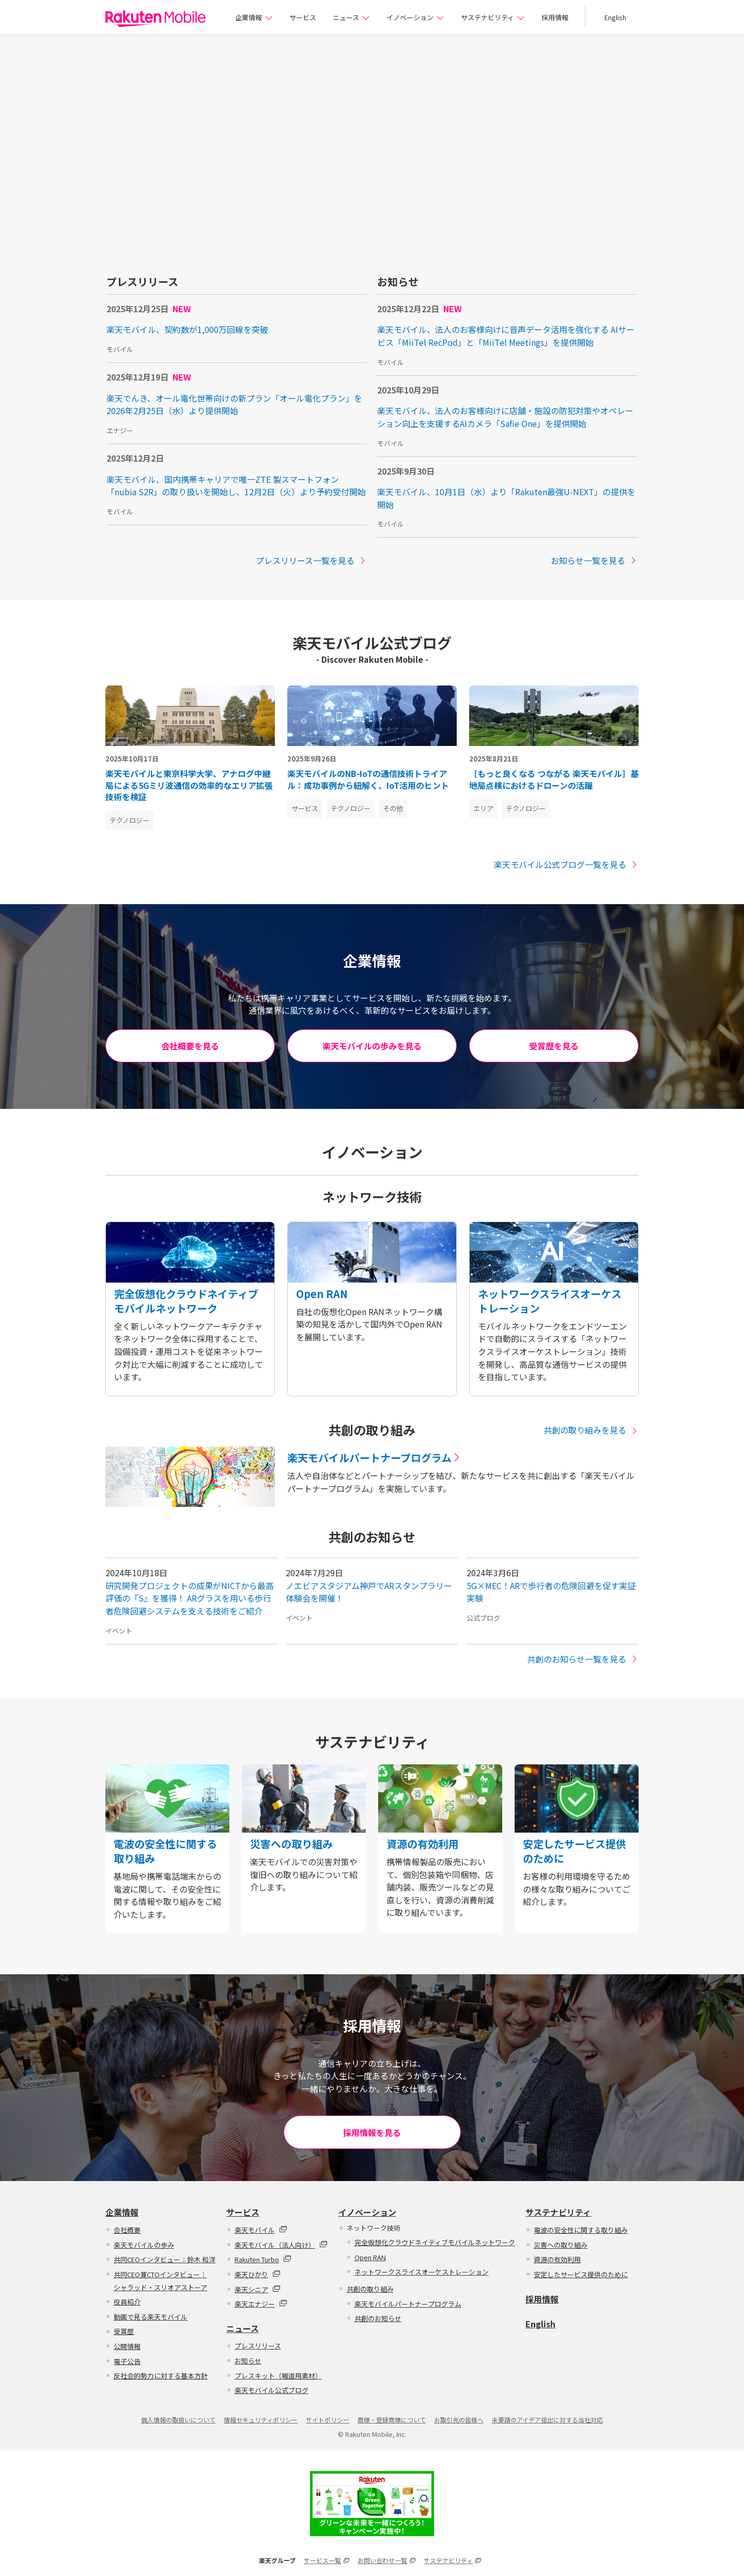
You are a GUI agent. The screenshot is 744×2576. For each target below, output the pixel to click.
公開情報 (127, 2346)
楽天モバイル (261, 2230)
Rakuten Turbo (263, 2259)
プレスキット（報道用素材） (278, 2376)
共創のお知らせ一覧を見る (583, 1659)
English (615, 17)
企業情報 (254, 17)
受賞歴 (124, 2332)
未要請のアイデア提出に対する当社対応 (547, 2420)
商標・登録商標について (392, 2420)
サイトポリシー (327, 2420)
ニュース (351, 17)
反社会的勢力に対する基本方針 (161, 2376)
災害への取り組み (560, 2245)
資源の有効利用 (557, 2259)
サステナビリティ (493, 17)
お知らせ (248, 2361)
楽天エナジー (261, 2304)
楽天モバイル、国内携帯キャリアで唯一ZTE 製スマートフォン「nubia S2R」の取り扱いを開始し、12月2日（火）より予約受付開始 (236, 485)
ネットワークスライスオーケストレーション (421, 2272)
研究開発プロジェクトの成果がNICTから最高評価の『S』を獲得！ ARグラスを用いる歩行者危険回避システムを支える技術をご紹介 (189, 1598)
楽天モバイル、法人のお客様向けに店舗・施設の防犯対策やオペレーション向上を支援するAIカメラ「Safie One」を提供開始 (505, 417)
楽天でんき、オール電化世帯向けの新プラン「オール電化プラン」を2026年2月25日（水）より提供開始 (234, 404)
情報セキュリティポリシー (261, 2420)
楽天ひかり (258, 2274)
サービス (302, 17)
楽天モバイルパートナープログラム (407, 2304)
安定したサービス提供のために (581, 2274)
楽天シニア (258, 2289)
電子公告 (127, 2361)
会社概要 (127, 2230)
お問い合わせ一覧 (386, 2560)
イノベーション (415, 17)
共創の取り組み (370, 2289)
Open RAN (370, 2257)
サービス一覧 (326, 2560)
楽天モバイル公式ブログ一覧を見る (566, 864)
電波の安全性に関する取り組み (581, 2230)
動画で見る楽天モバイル (151, 2317)
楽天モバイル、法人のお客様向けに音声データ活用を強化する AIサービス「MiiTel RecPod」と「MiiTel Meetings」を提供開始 (505, 335)
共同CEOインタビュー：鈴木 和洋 (164, 2259)
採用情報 (554, 17)
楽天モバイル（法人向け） (281, 2245)
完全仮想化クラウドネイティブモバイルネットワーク (434, 2242)
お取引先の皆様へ (459, 2420)
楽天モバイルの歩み (144, 2245)
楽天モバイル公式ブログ (271, 2390)
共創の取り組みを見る (591, 1430)
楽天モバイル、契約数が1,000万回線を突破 (187, 329)
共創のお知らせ (377, 2318)
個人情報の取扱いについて (178, 2420)
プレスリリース (258, 2346)
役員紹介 (127, 2302)
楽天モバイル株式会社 (155, 18)
